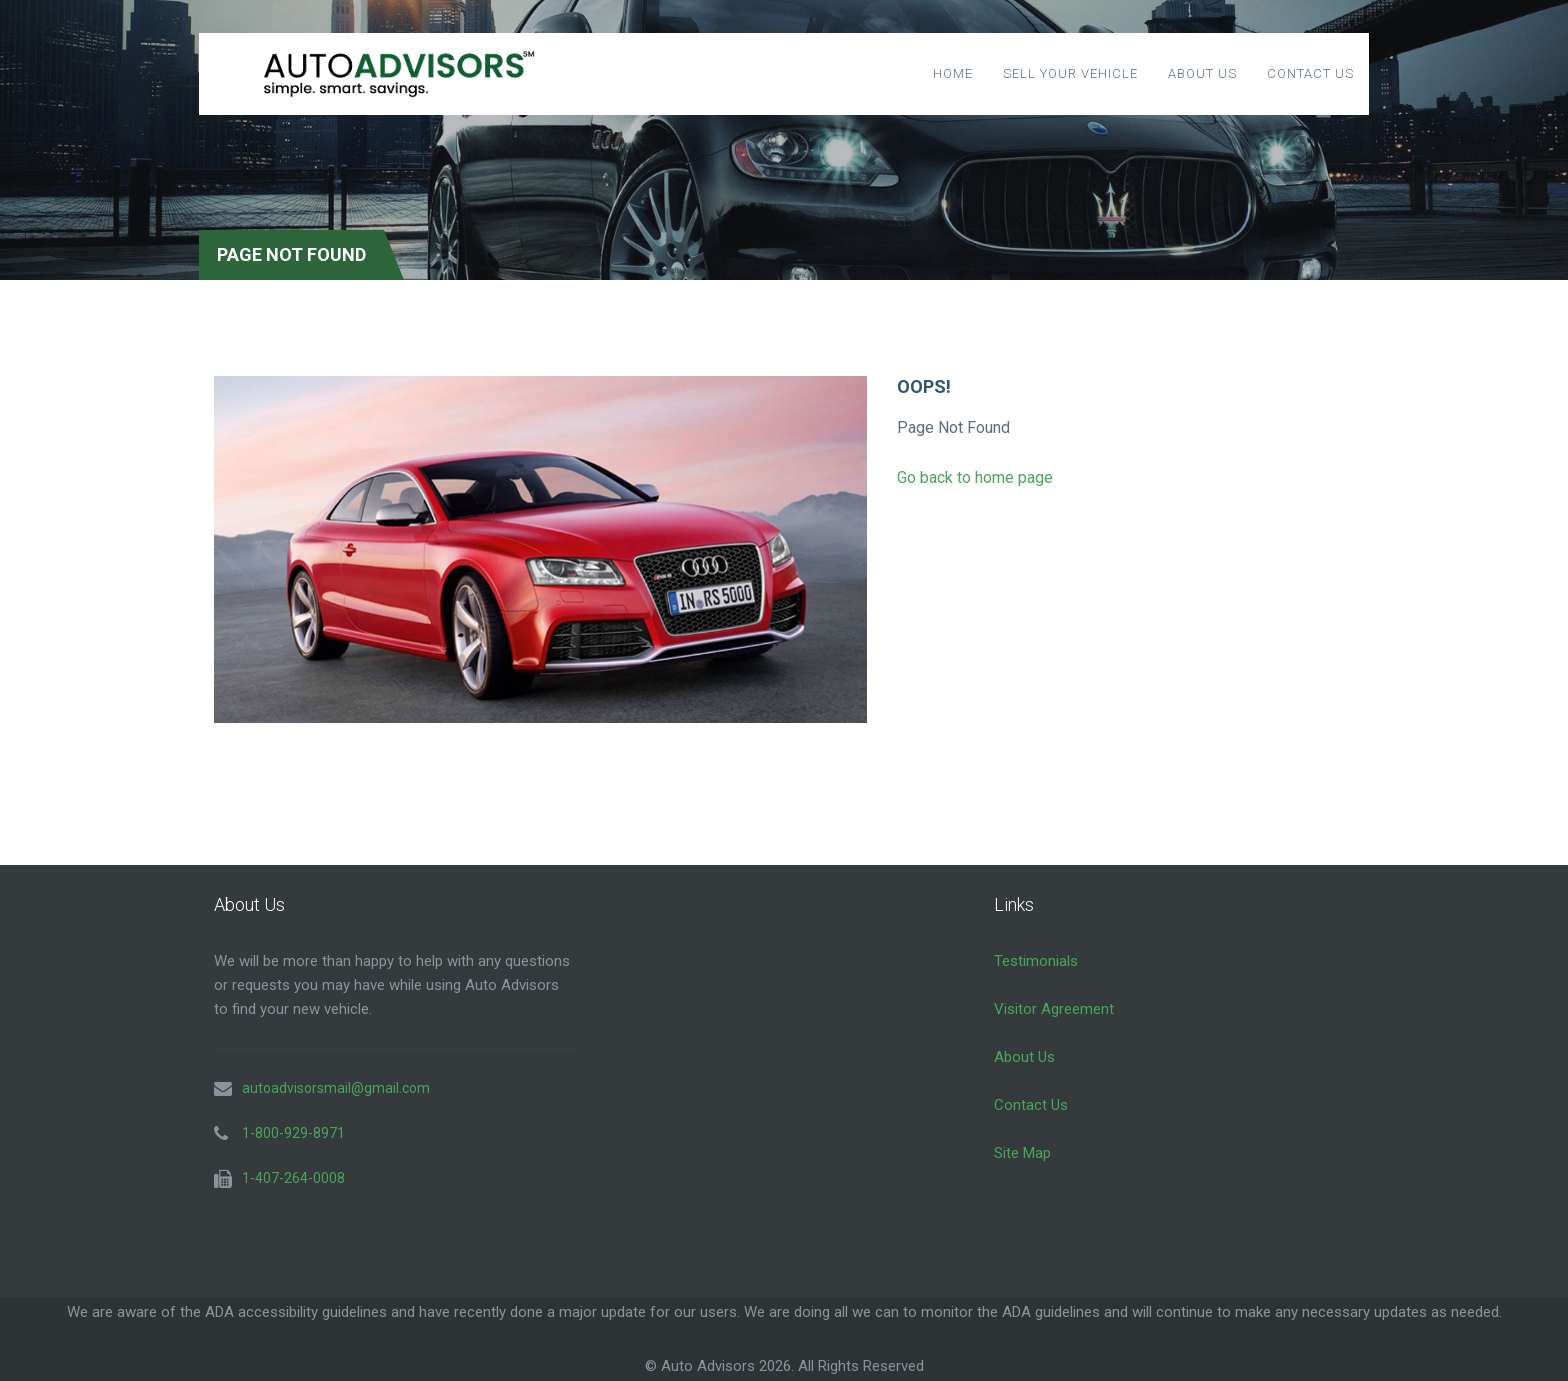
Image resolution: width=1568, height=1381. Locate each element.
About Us (1202, 73)
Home (953, 73)
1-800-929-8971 (293, 1133)
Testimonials (1036, 961)
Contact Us (1310, 73)
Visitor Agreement (1054, 1009)
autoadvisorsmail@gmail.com (336, 1088)
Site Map (1022, 1153)
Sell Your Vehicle (1070, 73)
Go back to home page (975, 477)
